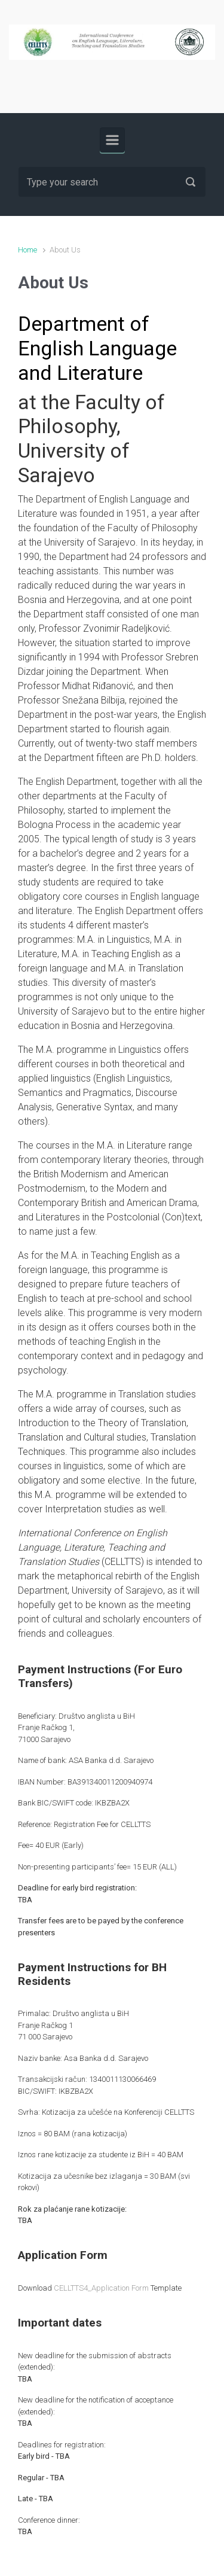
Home (27, 249)
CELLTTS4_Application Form (101, 2287)
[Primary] (112, 140)
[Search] (112, 182)
